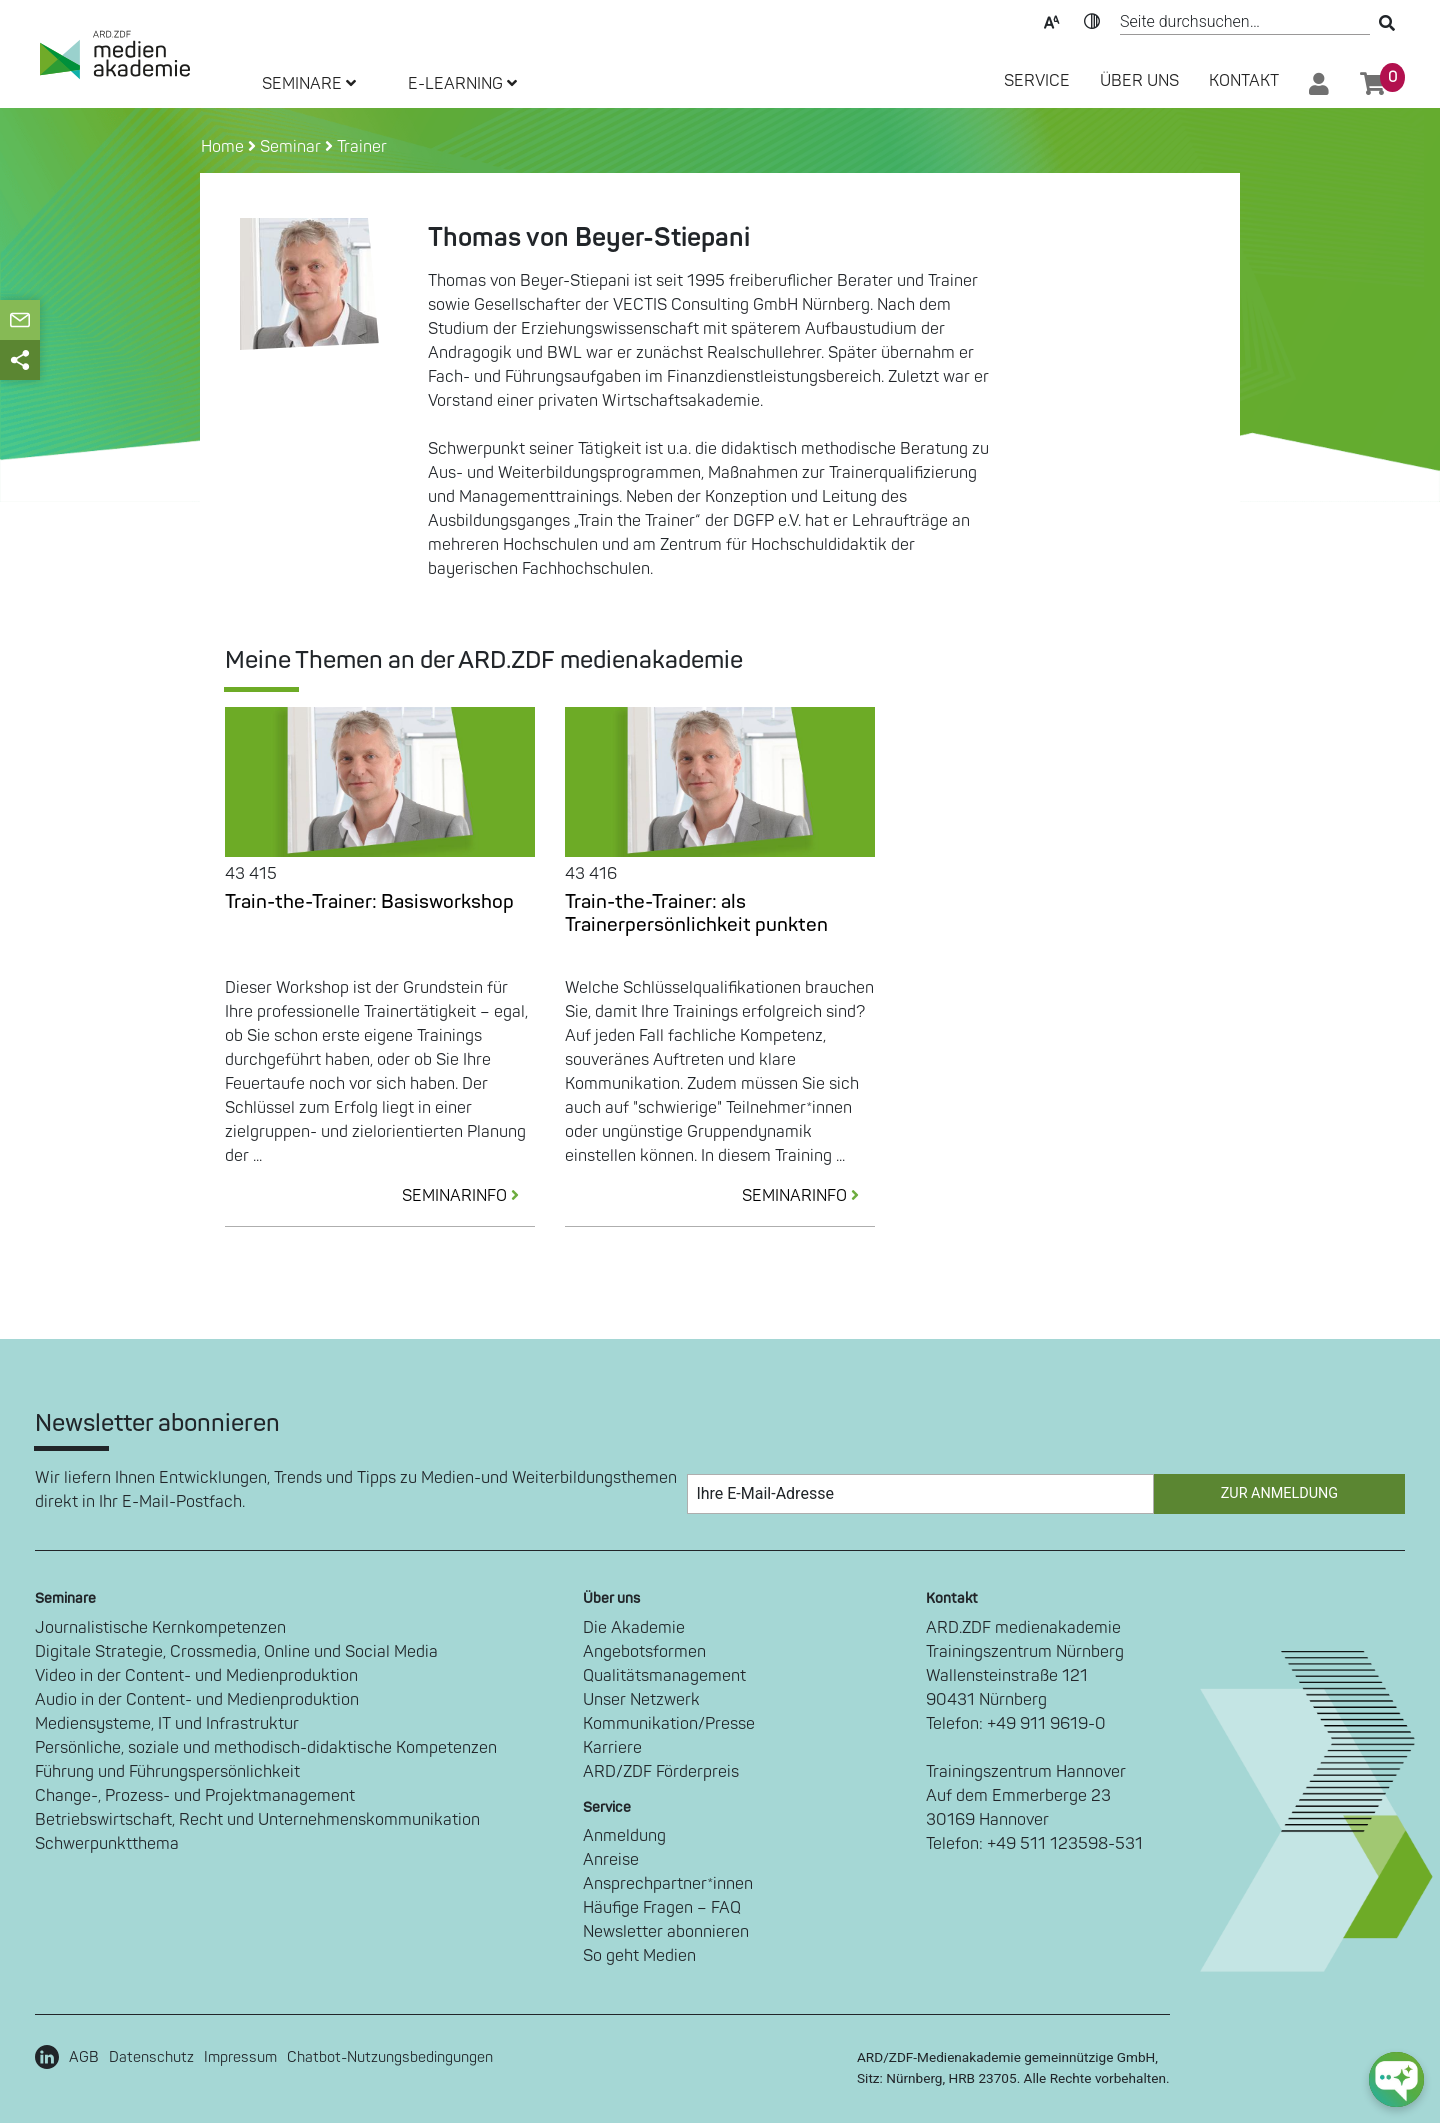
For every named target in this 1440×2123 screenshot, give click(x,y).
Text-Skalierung (1052, 20)
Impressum (240, 2057)
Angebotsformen (644, 1652)
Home (224, 147)
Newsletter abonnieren (666, 1932)
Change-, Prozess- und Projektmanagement (195, 1796)
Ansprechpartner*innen (668, 1884)
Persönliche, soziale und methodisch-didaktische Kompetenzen (266, 1748)
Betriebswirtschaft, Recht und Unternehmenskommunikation (257, 1820)
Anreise (611, 1860)
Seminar (290, 147)
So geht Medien (639, 1956)
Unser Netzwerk (641, 1700)
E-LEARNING (462, 84)
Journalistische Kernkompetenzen (160, 1628)
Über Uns (1139, 81)
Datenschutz (151, 2057)
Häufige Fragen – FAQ (662, 1908)
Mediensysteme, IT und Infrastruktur (167, 1724)
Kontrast (1092, 20)
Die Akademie (634, 1628)
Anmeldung (624, 1836)
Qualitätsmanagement (664, 1676)
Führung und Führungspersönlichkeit (167, 1772)
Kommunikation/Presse (669, 1724)
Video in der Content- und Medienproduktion (196, 1676)
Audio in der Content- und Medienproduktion (197, 1700)
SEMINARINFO (468, 1196)
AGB (84, 2057)
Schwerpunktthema (107, 1844)
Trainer (362, 147)
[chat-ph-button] (1396, 2079)
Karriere (612, 1748)
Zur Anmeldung (1279, 1493)
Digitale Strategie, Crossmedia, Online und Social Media (236, 1652)
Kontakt (1244, 81)
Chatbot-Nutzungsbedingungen (390, 2057)
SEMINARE (309, 84)
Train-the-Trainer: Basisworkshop (369, 902)
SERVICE (1037, 81)
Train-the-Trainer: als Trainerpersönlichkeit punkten (696, 913)
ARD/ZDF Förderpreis (661, 1772)
